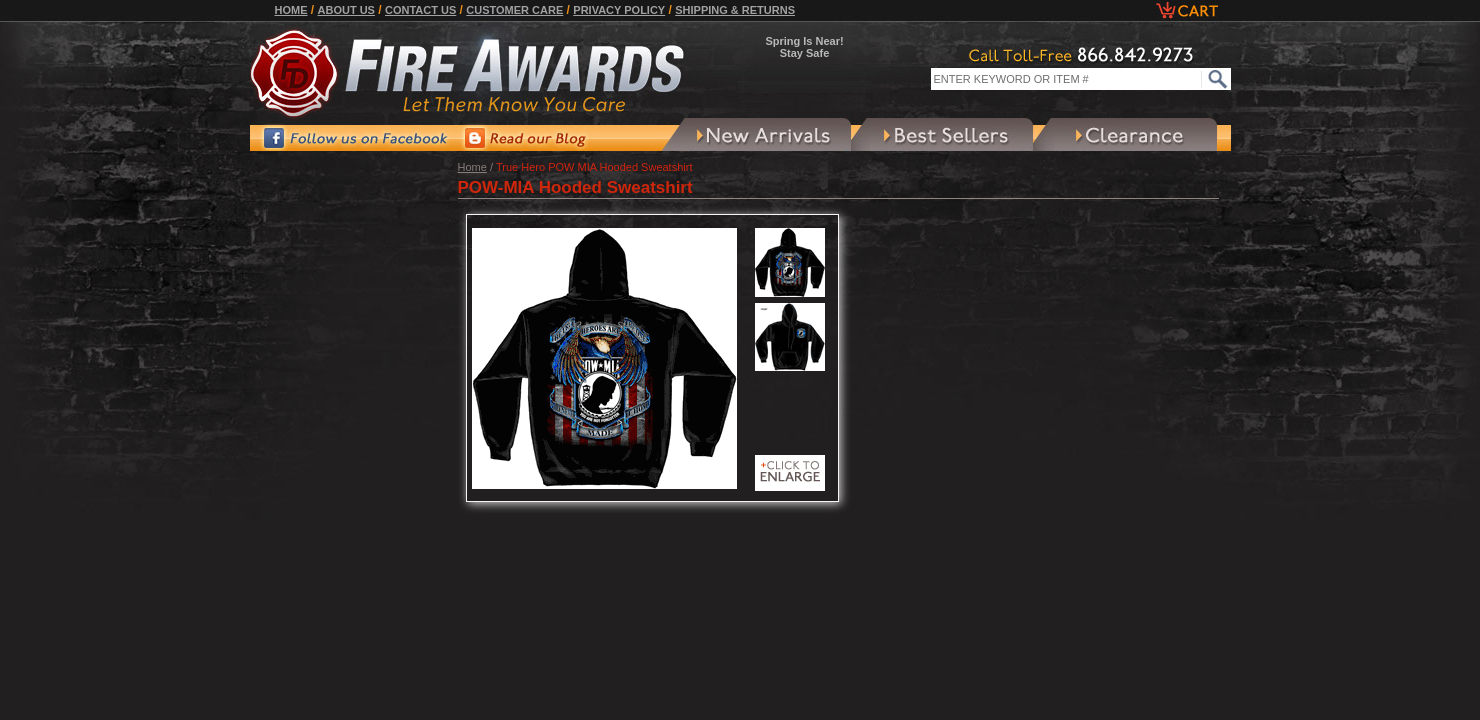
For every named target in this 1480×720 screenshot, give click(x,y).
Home (291, 10)
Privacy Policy (619, 10)
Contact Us (420, 10)
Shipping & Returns (735, 10)
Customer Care (514, 10)
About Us (346, 10)
